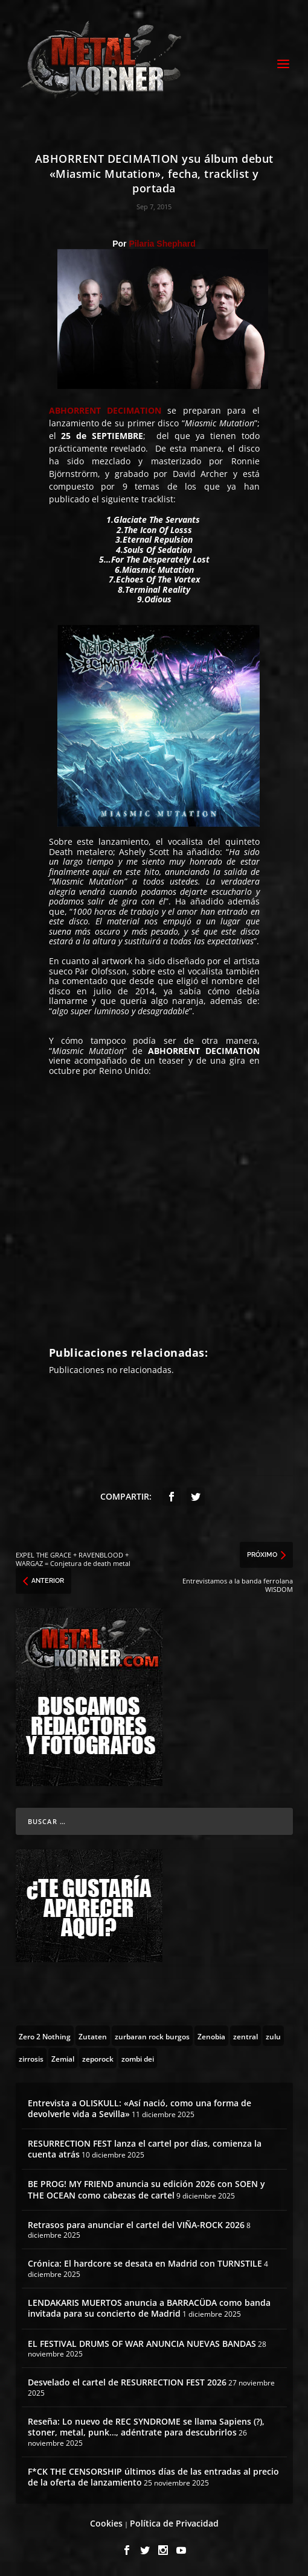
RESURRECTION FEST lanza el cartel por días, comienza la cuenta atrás (144, 2149)
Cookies (106, 2523)
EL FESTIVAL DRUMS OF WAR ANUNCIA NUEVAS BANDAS (142, 2343)
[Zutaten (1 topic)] (92, 2035)
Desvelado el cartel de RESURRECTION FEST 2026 (127, 2382)
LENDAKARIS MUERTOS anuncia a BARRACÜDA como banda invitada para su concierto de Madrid (149, 2308)
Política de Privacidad (174, 2523)
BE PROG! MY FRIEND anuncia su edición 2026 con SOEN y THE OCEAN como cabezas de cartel (146, 2189)
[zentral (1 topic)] (245, 2035)
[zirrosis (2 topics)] (31, 2058)
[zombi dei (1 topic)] (137, 2058)
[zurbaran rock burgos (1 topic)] (152, 2035)
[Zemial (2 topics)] (62, 2058)
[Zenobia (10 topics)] (211, 2035)
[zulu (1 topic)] (273, 2035)
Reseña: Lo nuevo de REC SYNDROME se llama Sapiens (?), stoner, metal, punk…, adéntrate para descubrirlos (146, 2427)
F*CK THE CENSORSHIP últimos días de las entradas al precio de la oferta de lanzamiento (153, 2477)
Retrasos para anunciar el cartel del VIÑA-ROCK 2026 (136, 2224)
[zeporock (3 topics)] (98, 2058)
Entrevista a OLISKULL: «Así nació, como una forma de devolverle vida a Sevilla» (139, 2108)
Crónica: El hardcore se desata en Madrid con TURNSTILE (145, 2263)
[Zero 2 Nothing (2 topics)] (45, 2035)
